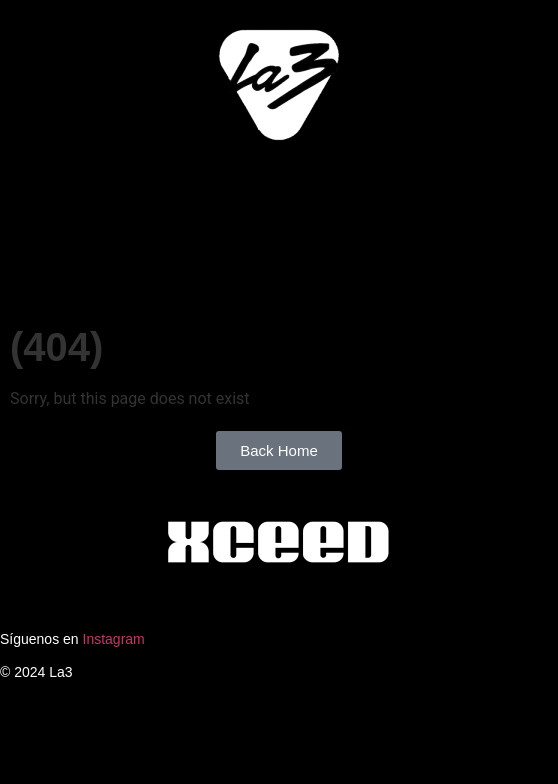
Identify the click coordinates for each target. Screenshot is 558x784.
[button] (279, 185)
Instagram (114, 639)
